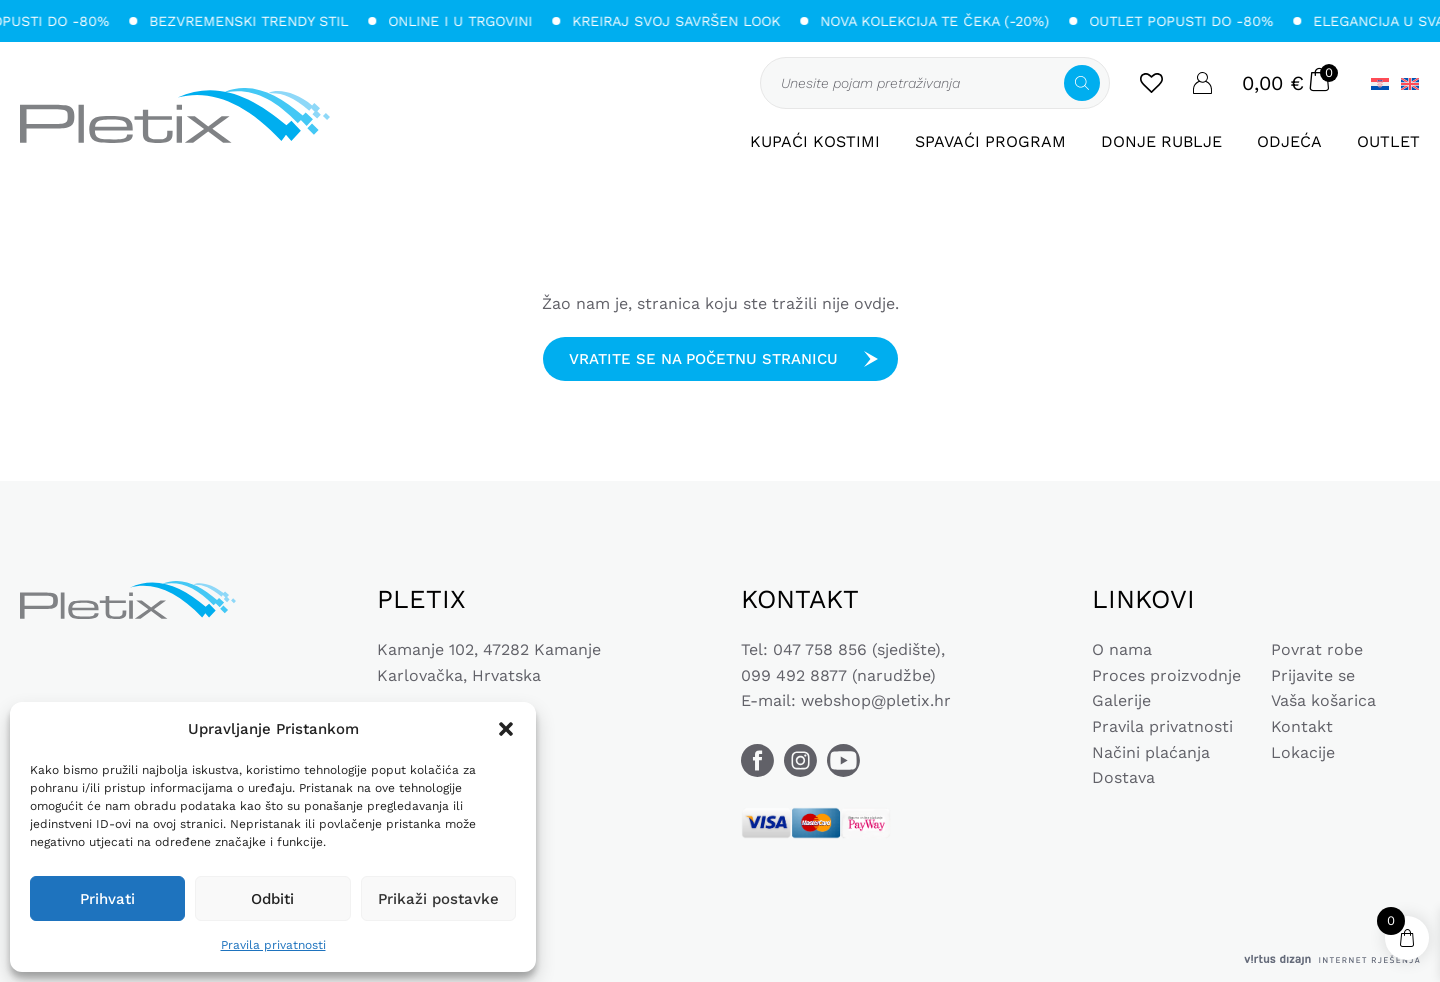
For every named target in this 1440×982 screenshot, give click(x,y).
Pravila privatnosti (273, 945)
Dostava (1123, 777)
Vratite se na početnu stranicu (703, 359)
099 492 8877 (794, 675)
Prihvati (107, 899)
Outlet (1388, 141)
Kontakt (1302, 726)
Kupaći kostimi (815, 141)
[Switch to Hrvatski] (1380, 83)
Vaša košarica (1323, 700)
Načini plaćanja (1151, 752)
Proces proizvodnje (1166, 675)
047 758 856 (820, 649)
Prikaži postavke (438, 899)
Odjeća (1289, 141)
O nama (1122, 649)
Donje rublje (1161, 141)
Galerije (1121, 700)
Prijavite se (1313, 675)
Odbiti (272, 899)
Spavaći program (990, 141)
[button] (506, 729)
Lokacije (1303, 752)
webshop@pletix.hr (876, 700)
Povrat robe (1317, 649)
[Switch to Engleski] (1407, 83)
